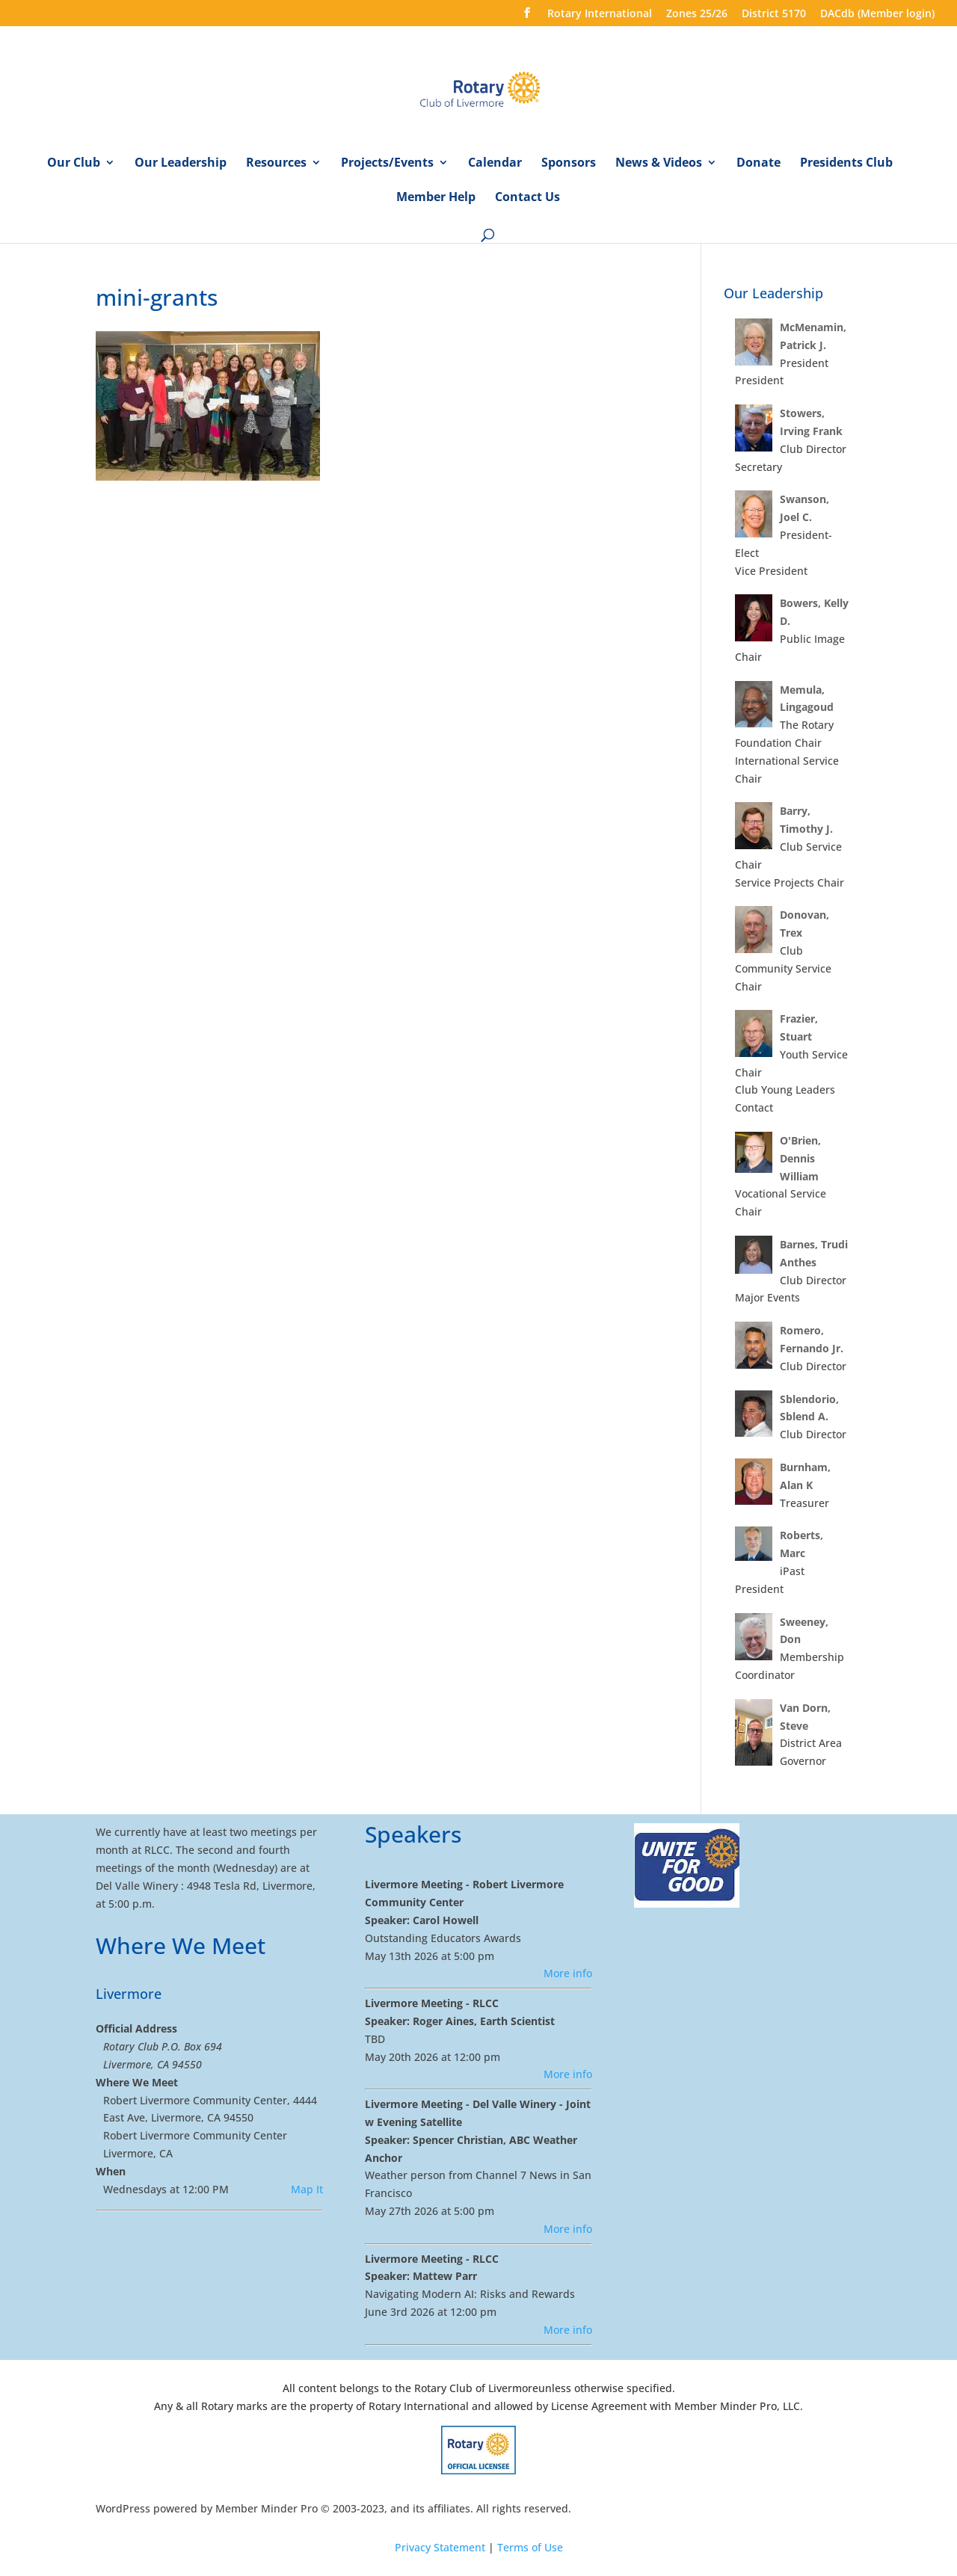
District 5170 (774, 14)
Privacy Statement (440, 2547)
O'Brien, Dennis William (800, 1158)
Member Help (436, 198)
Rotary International (599, 14)
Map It (307, 2189)
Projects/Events (387, 163)
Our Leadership (181, 163)
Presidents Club (846, 163)
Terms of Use (530, 2547)
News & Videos (658, 163)
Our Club (73, 163)
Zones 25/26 (696, 14)
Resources (276, 163)
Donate (758, 163)
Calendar (495, 163)
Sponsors (568, 163)
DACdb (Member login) (877, 14)
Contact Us (527, 198)
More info (568, 1973)
